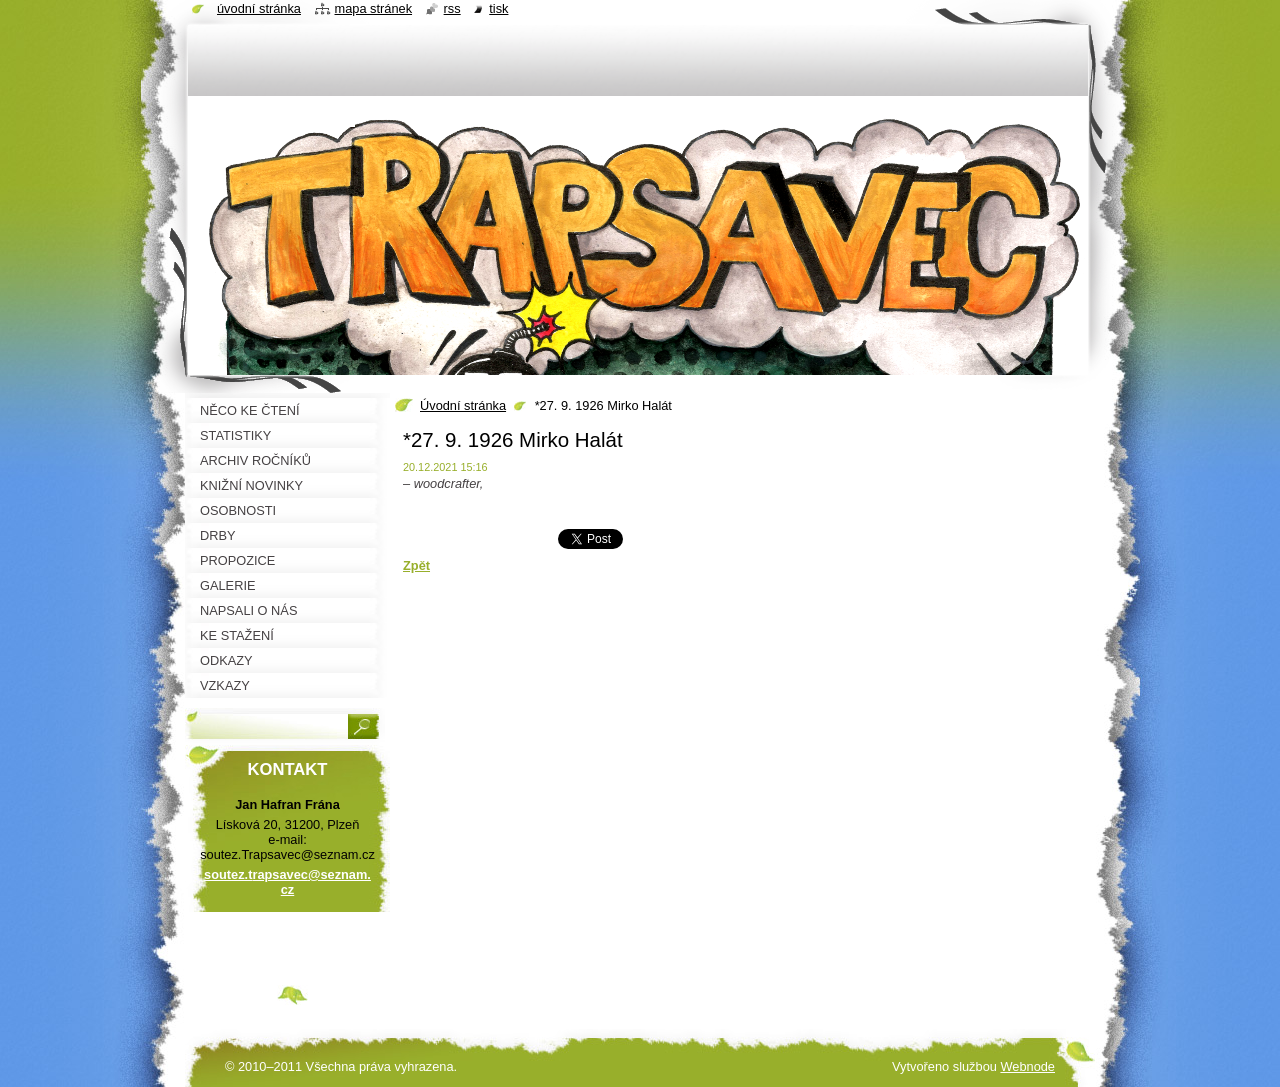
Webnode (1027, 1066)
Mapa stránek (374, 8)
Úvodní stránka (463, 405)
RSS (452, 8)
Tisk (498, 8)
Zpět (416, 565)
